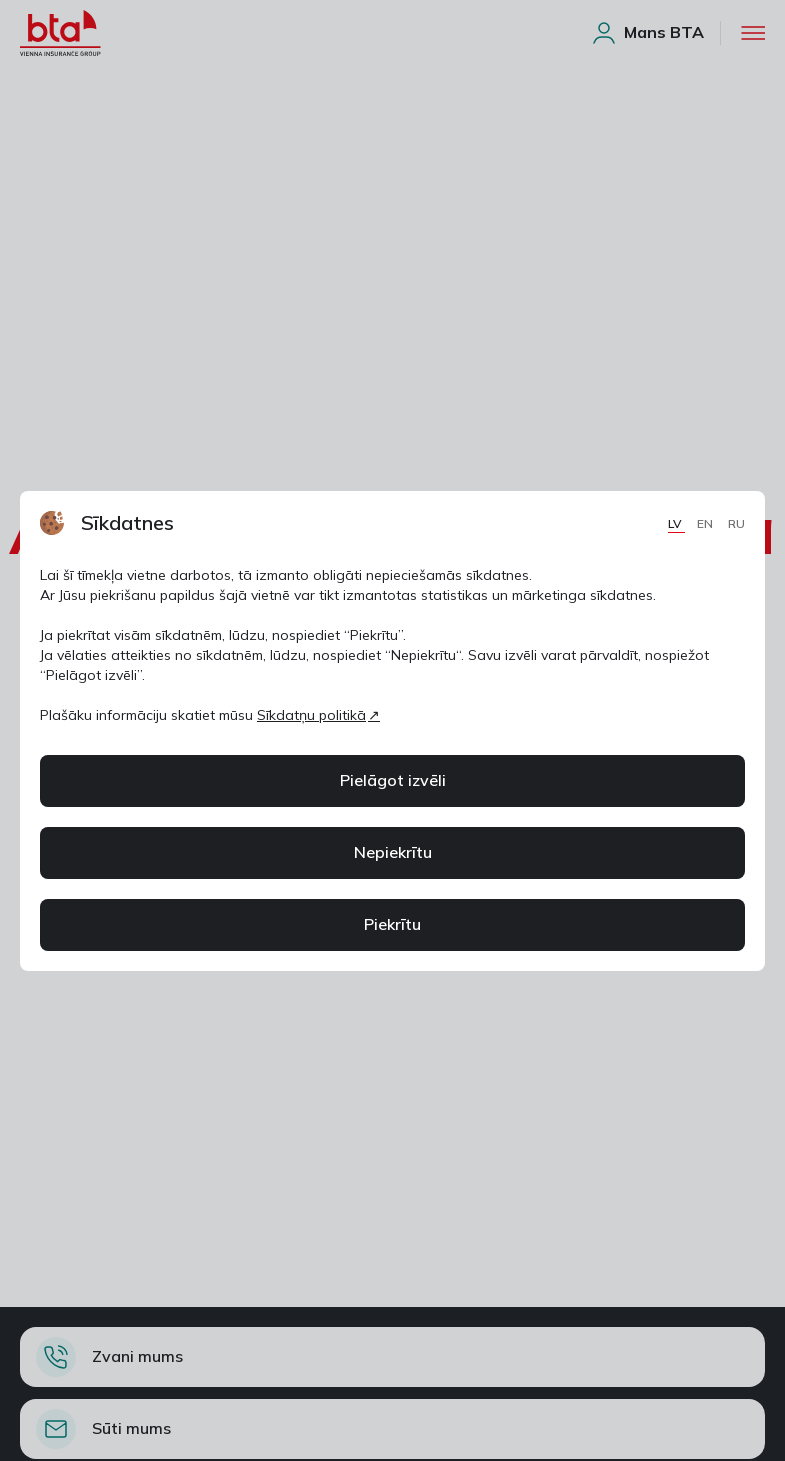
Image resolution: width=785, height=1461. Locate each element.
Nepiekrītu (393, 852)
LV (676, 523)
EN (706, 523)
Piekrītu (392, 924)
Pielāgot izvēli (393, 780)
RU (736, 523)
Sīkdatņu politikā (311, 715)
